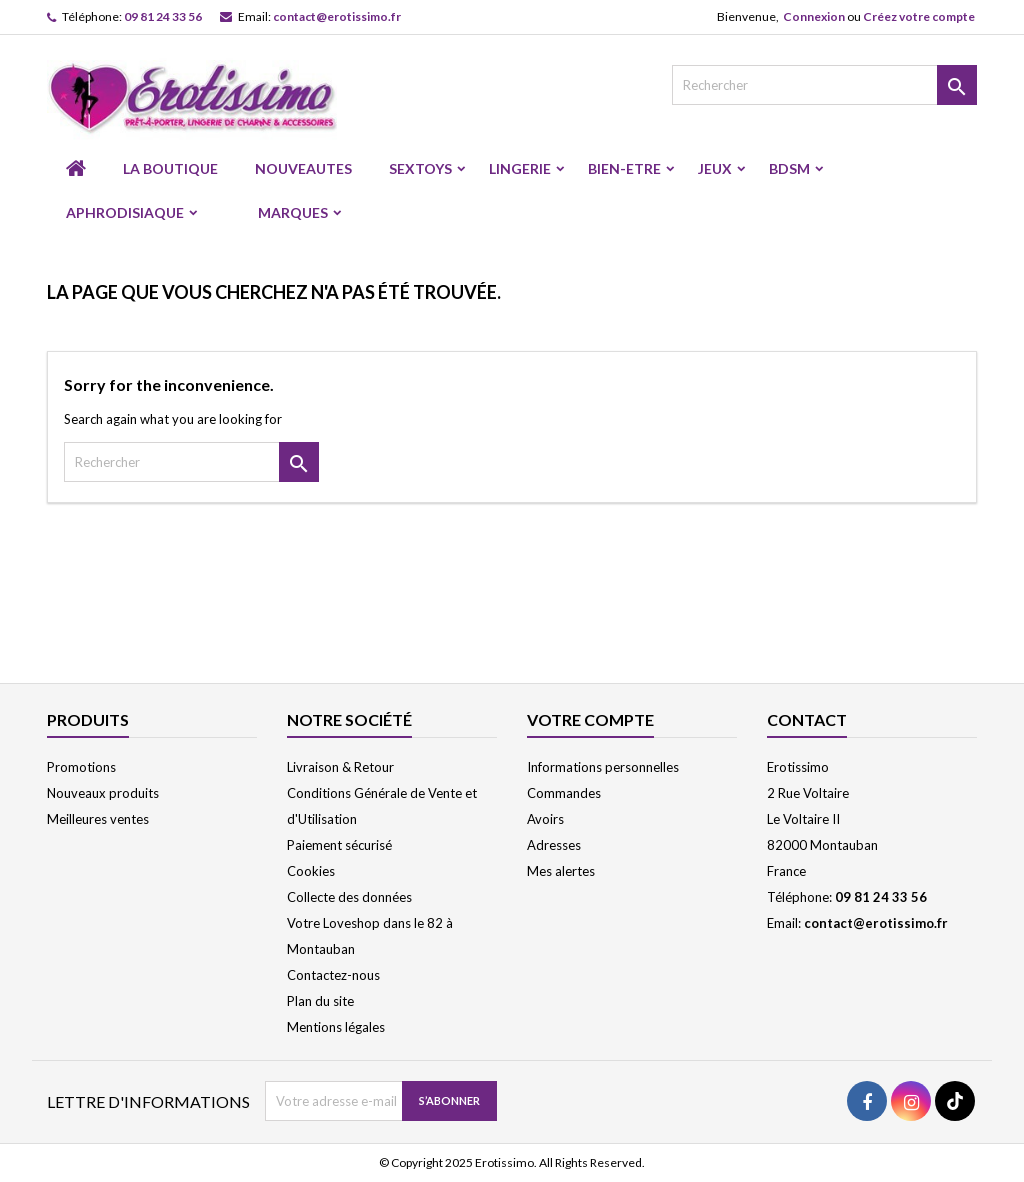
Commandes (564, 793)
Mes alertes (561, 871)
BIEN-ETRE (624, 168)
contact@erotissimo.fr (337, 16)
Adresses (554, 845)
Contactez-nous (333, 975)
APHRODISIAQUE (125, 212)
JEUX (715, 168)
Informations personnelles (603, 767)
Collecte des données (349, 897)
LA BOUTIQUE (170, 168)
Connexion (814, 16)
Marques (293, 212)
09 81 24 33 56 (163, 16)
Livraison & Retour (340, 767)
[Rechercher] (824, 85)
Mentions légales (336, 1027)
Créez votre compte (919, 16)
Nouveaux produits (103, 793)
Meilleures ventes (98, 819)
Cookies (311, 871)
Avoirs (545, 819)
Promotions (81, 767)
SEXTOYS (420, 168)
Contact (807, 719)
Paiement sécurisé (339, 845)
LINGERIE (520, 168)
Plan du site (320, 1001)
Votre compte (590, 719)
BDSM (789, 168)
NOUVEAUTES (303, 168)
